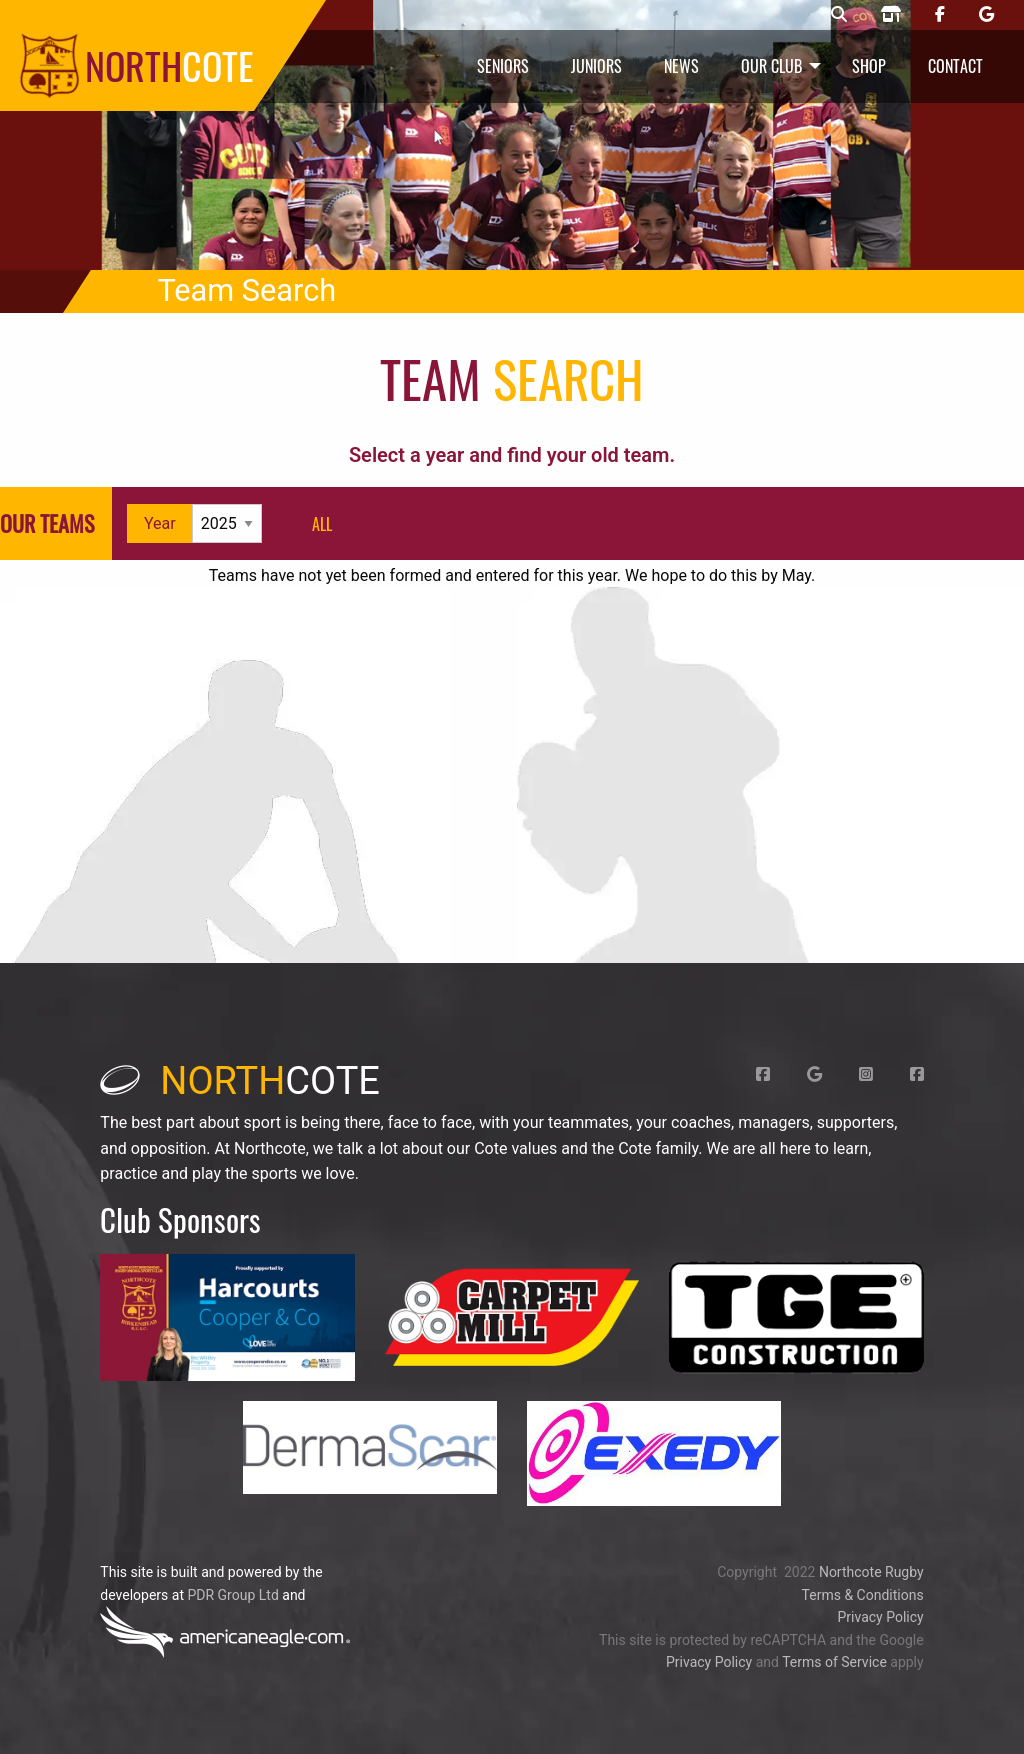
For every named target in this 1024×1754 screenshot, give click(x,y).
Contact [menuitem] (955, 66)
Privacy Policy (880, 1617)
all (322, 524)
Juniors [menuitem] (596, 66)
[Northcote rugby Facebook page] (940, 15)
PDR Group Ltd (232, 1595)
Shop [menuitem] (869, 66)
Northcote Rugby (871, 1572)
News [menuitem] (681, 66)
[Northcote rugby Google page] (986, 15)
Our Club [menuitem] (771, 66)
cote (240, 1081)
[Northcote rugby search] (839, 15)
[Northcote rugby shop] (891, 15)
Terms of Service (834, 1662)
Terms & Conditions (863, 1595)
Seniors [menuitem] (503, 66)
